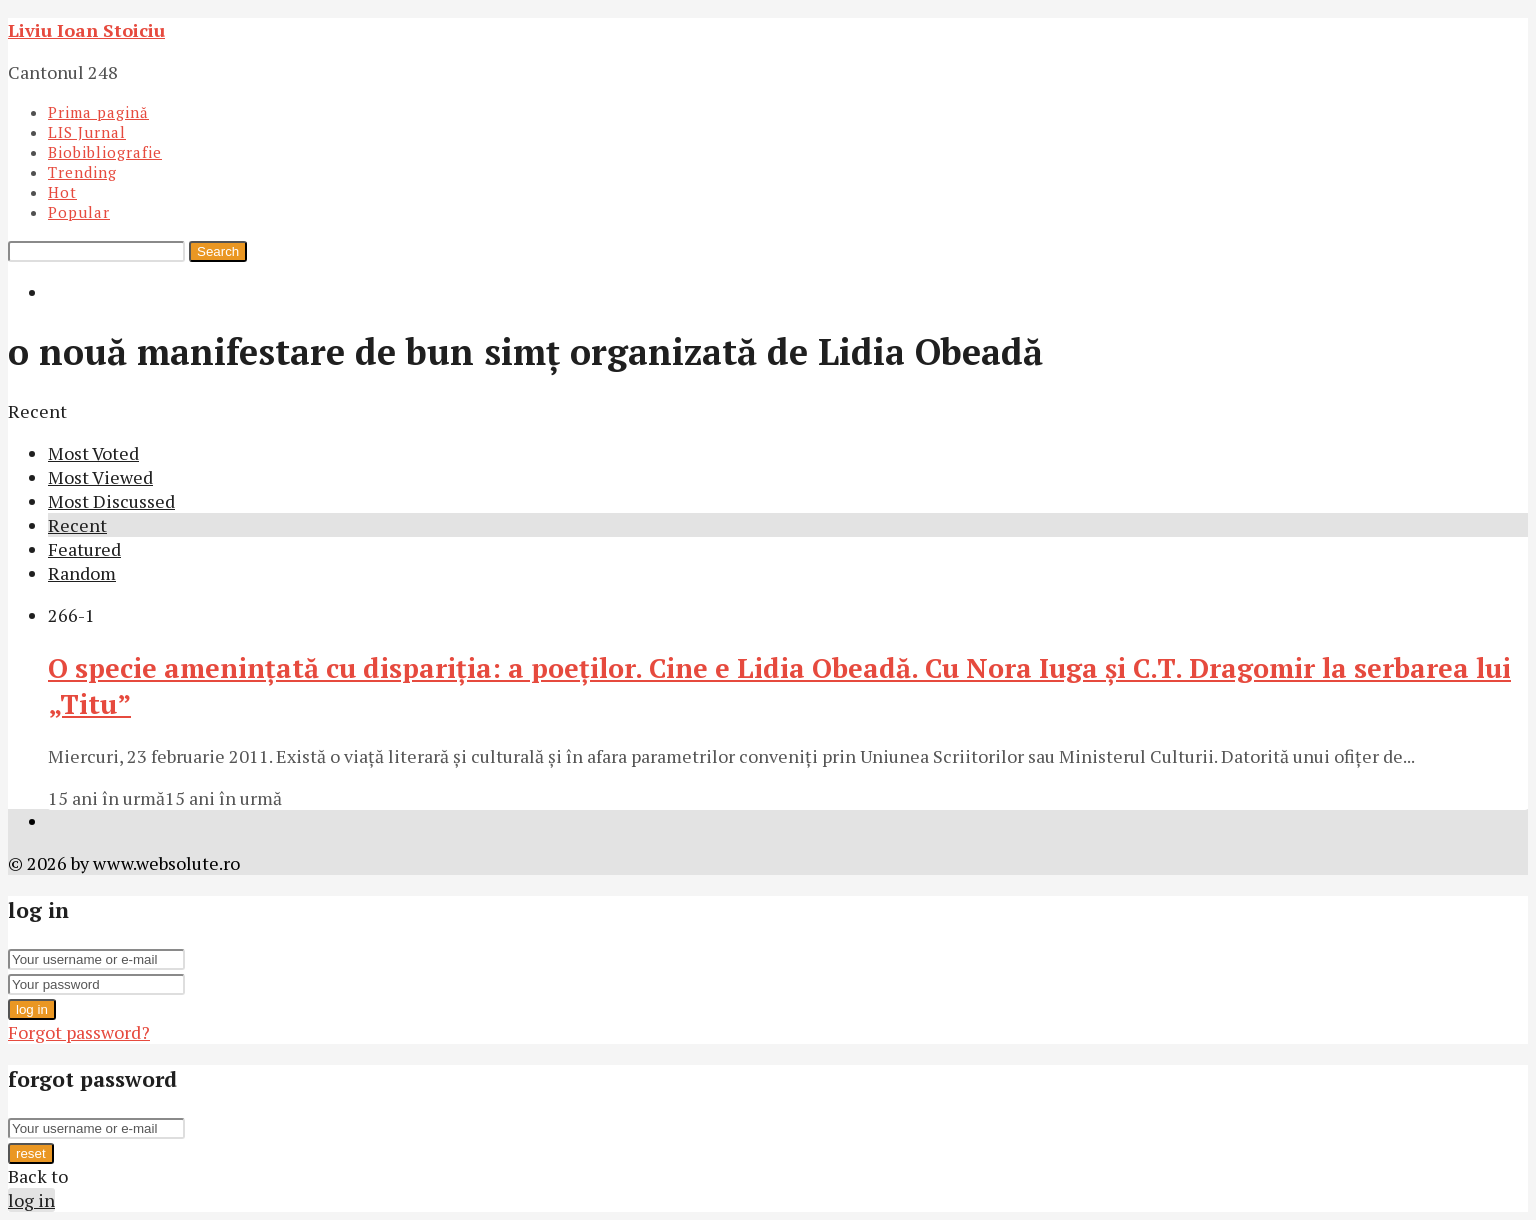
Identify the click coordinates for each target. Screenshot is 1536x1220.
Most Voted (93, 453)
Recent (77, 525)
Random (82, 573)
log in (32, 1009)
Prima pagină (98, 112)
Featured (84, 549)
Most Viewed (100, 477)
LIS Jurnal (87, 132)
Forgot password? (79, 1032)
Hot (62, 192)
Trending (82, 172)
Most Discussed (111, 501)
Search (218, 251)
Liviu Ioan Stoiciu (86, 30)
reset (31, 1153)
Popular (79, 212)
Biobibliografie (105, 152)
